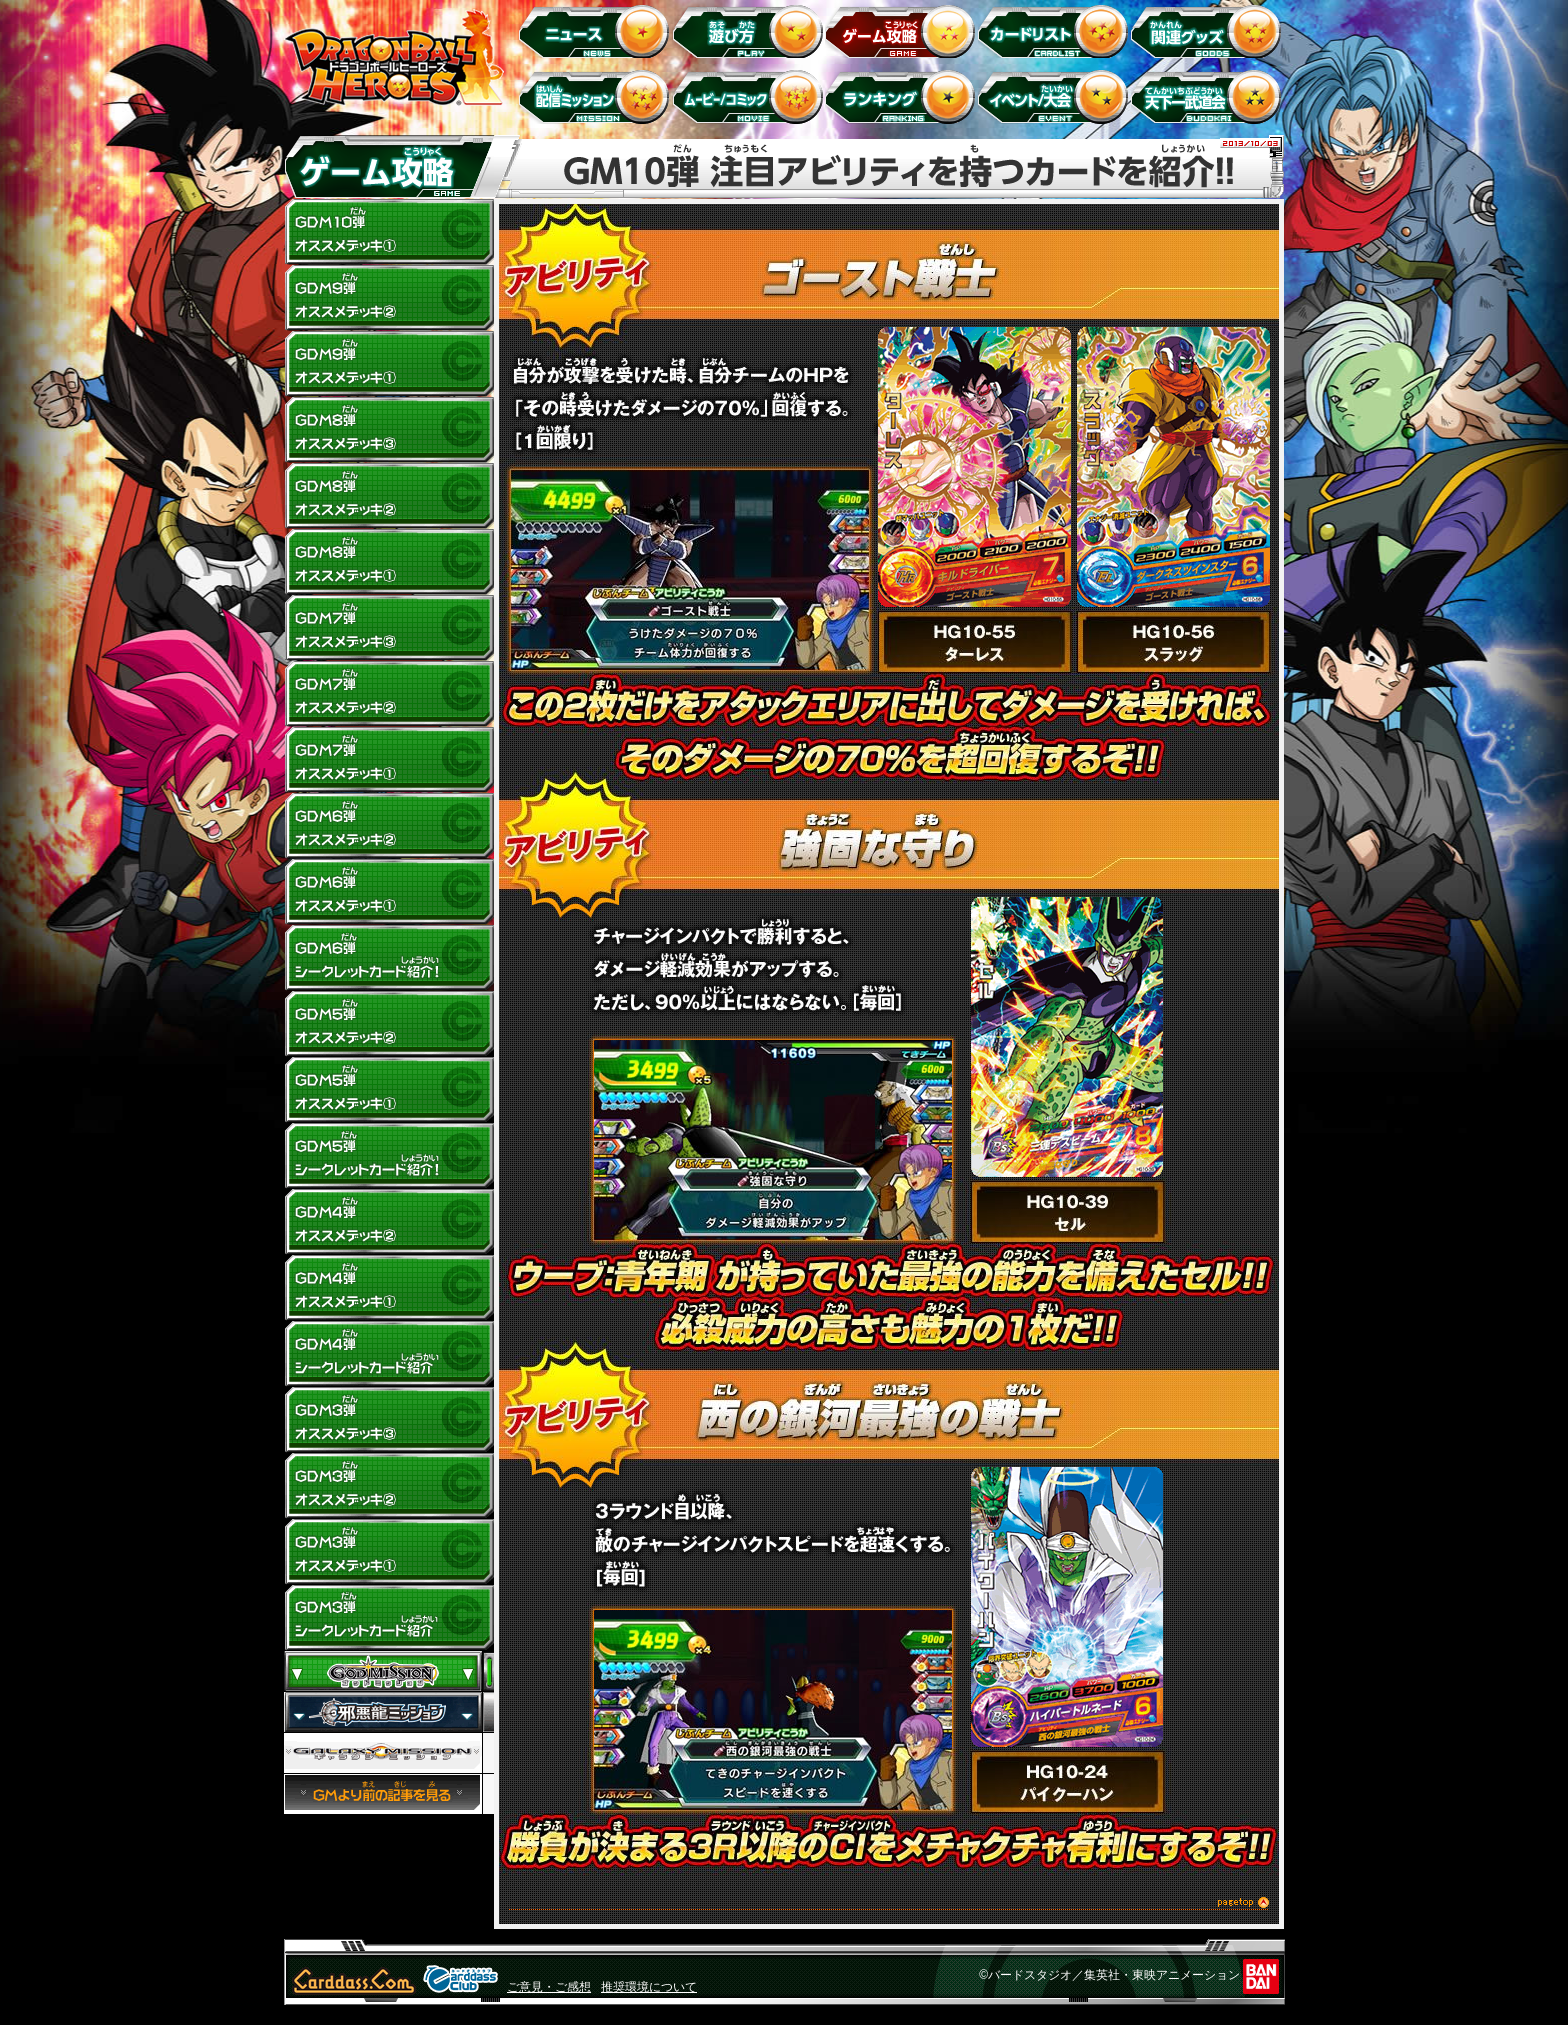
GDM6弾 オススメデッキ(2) (389, 826)
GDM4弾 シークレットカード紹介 (389, 1354)
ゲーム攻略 (903, 30)
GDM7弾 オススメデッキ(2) (389, 694)
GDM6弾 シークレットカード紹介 (389, 958)
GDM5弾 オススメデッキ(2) (389, 1024)
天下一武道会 (1209, 96)
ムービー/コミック (750, 96)
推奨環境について (649, 1987)
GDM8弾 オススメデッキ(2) (389, 496)
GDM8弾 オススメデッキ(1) (389, 562)
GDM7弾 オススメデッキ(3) (389, 628)
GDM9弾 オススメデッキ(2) (389, 298)
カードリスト (1056, 30)
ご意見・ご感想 (549, 1987)
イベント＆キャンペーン (1056, 96)
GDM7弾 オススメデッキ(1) (389, 760)
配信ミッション (597, 96)
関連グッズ (1209, 30)
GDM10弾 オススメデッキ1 (389, 232)
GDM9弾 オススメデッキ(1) (389, 364)
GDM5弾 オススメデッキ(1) (389, 1090)
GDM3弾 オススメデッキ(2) (389, 1486)
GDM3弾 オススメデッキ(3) (389, 1420)
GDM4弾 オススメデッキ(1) (389, 1288)
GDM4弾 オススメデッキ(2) (389, 1222)
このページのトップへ (889, 1905)
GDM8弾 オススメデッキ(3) (389, 430)
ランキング (903, 96)
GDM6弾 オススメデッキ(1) (389, 892)
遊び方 (750, 30)
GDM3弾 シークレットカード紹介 (389, 1618)
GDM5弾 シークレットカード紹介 (389, 1156)
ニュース (597, 30)
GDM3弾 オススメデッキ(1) (389, 1552)
